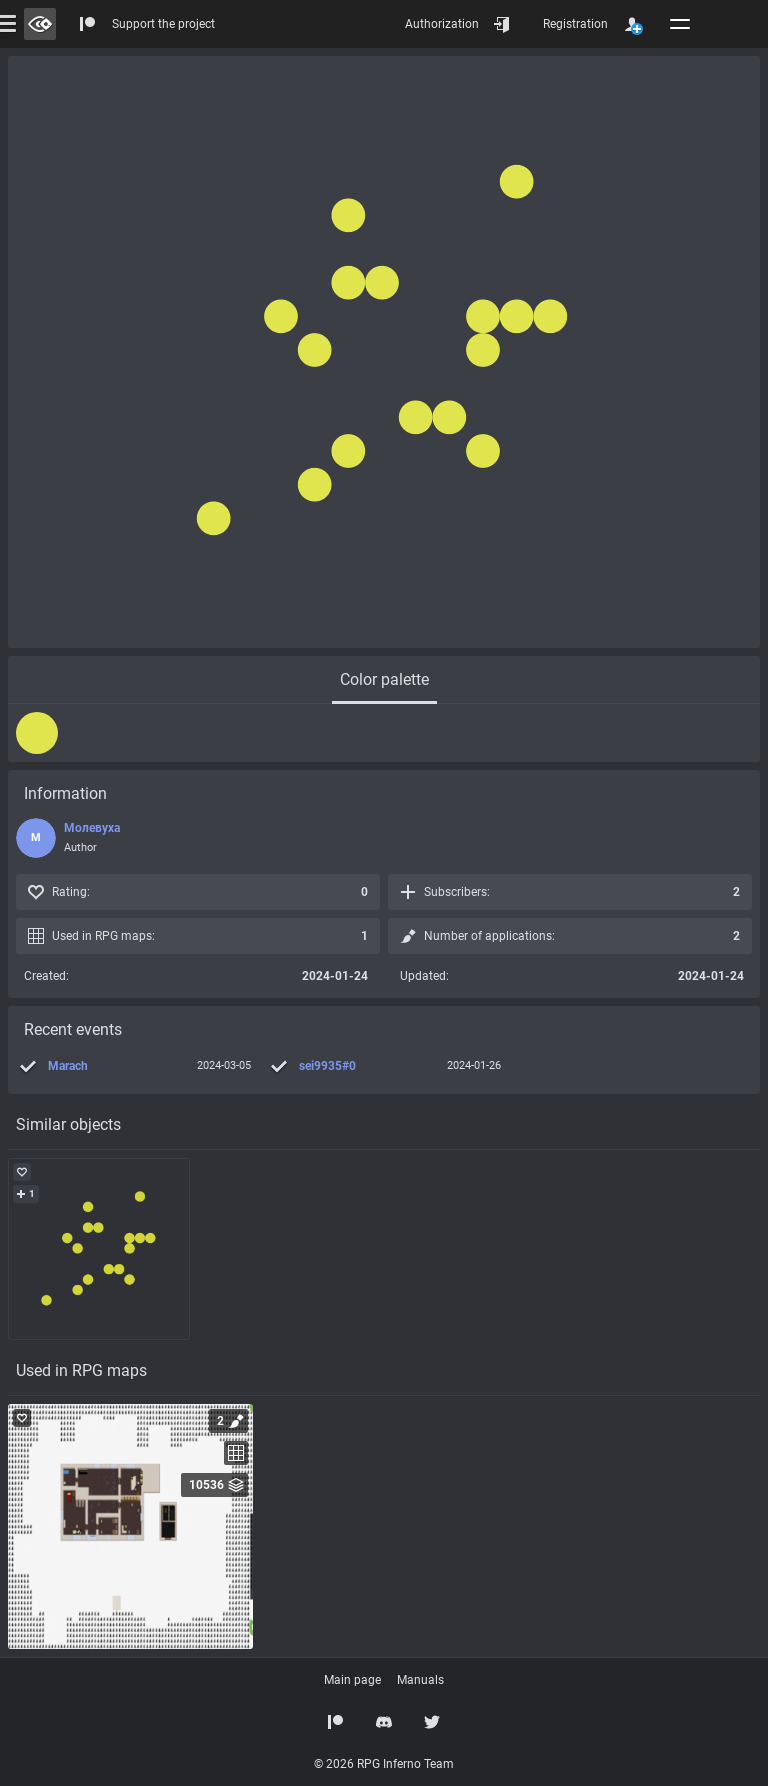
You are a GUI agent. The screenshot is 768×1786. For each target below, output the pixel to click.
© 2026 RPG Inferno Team (384, 1764)
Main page (352, 1680)
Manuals (420, 1680)
